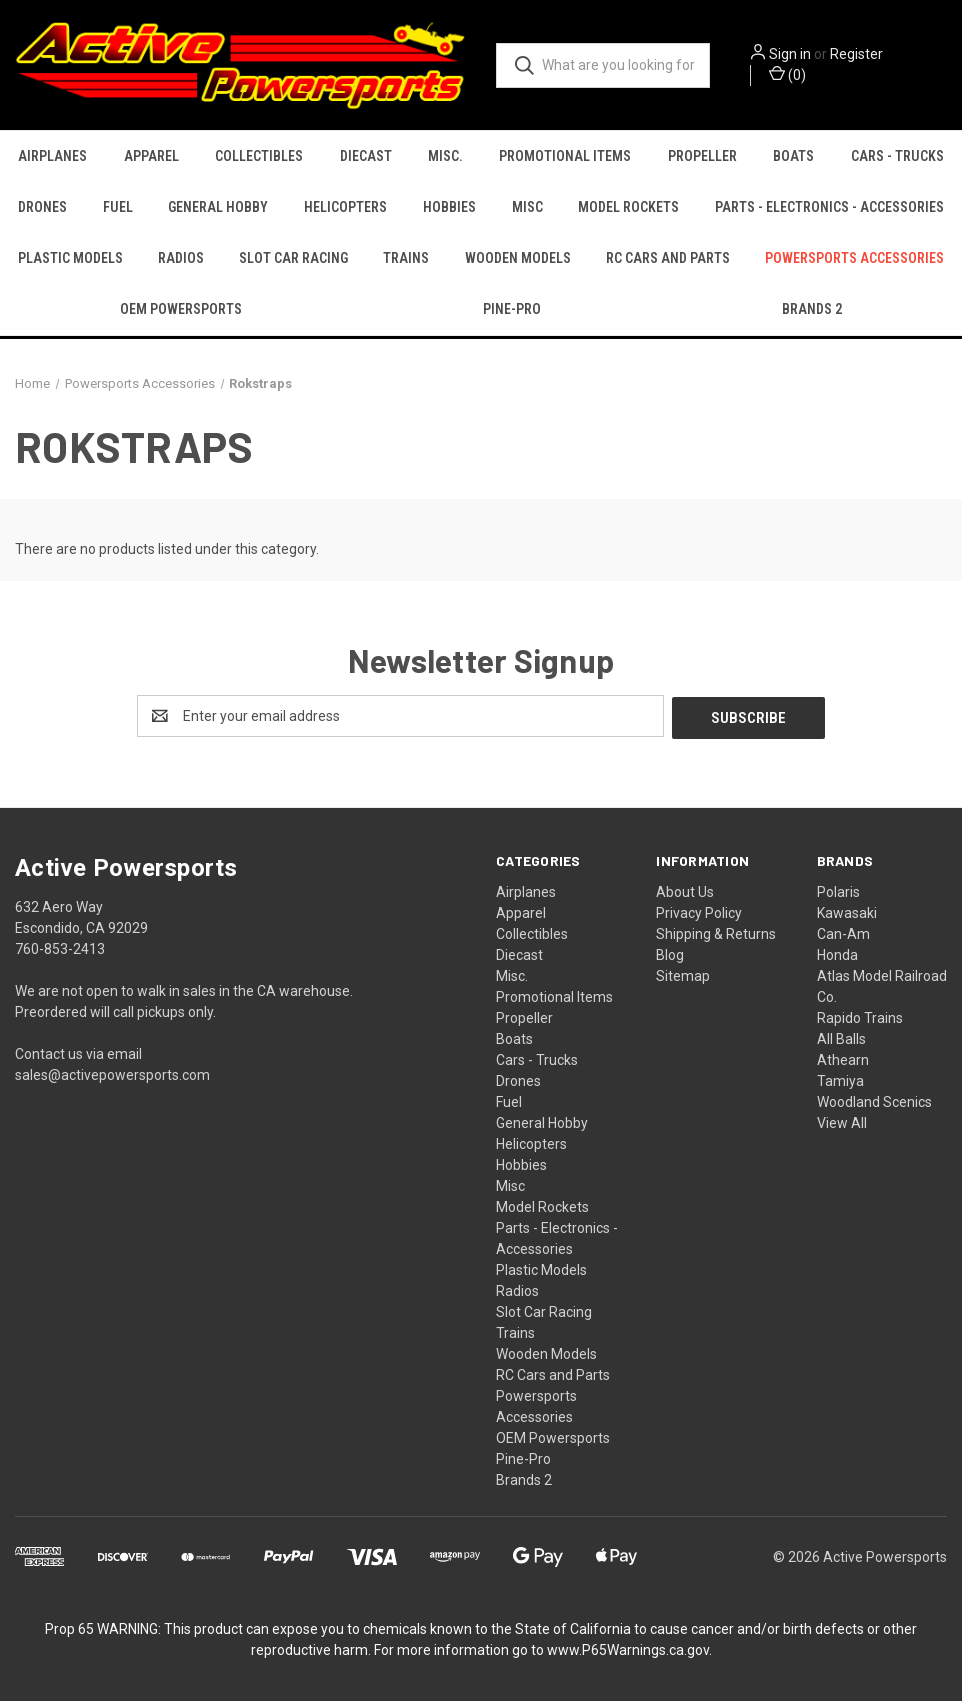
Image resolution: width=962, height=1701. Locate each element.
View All (842, 1121)
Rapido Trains (860, 1016)
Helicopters (345, 207)
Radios (181, 258)
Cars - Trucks (897, 156)
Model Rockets (628, 207)
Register (856, 54)
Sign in (790, 54)
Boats (793, 156)
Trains (406, 258)
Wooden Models (518, 258)
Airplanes (52, 156)
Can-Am (843, 932)
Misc (527, 207)
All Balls (841, 1037)
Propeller (702, 156)
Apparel (151, 156)
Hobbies (449, 207)
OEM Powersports (181, 309)
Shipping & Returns (716, 932)
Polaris (838, 890)
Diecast (366, 156)
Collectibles (259, 156)
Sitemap (683, 974)
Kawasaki (847, 911)
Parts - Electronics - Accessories (829, 207)
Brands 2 (524, 1478)
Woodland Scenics (874, 1100)
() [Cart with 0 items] (787, 74)
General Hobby (218, 207)
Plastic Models (70, 258)
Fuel (118, 207)
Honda (837, 953)
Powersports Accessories (854, 258)
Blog (670, 953)
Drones (42, 207)
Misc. (445, 156)
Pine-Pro (512, 309)
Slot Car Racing (293, 258)
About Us (685, 890)
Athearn (843, 1058)
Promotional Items (565, 156)
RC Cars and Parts (668, 258)
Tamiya (840, 1079)
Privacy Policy (699, 911)
